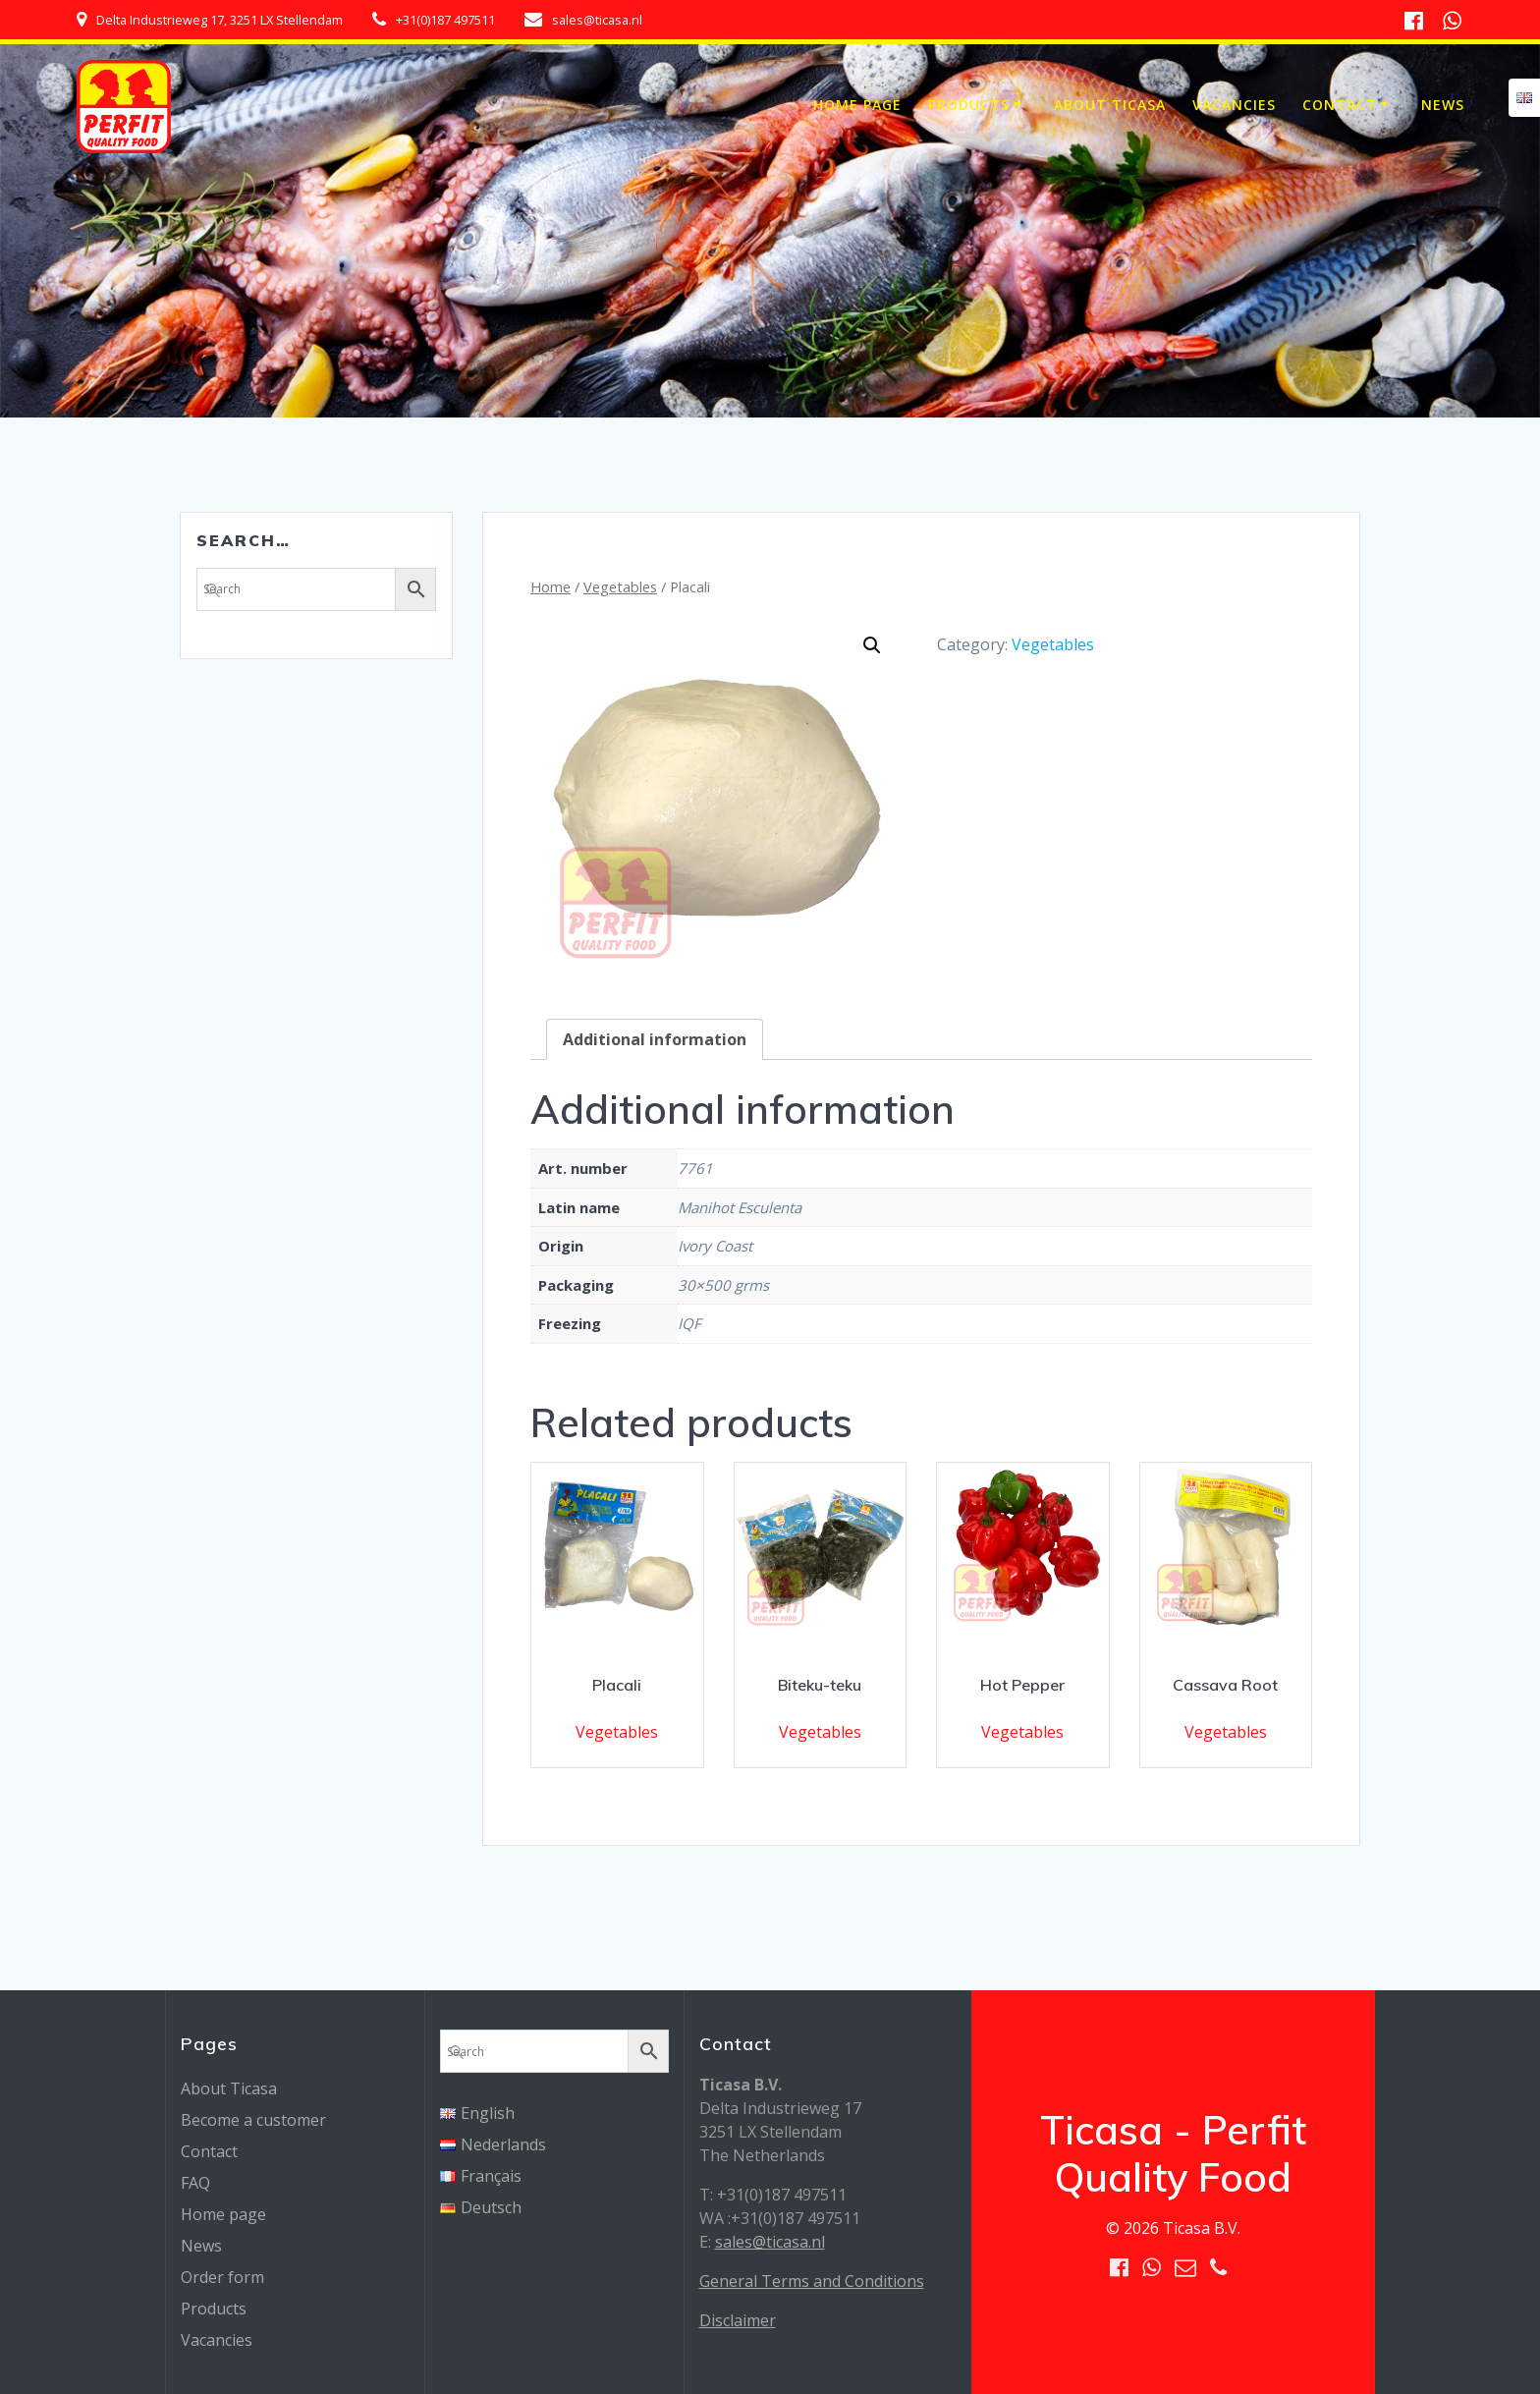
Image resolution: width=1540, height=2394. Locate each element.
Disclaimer (737, 2320)
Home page (857, 104)
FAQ (195, 2183)
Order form (222, 2277)
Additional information (654, 1039)
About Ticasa (1110, 104)
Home (550, 586)
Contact (1339, 104)
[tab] (654, 1039)
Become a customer (253, 2120)
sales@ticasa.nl (770, 2242)
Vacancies (1234, 104)
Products (969, 104)
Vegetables (620, 586)
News (1442, 104)
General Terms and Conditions (811, 2281)
